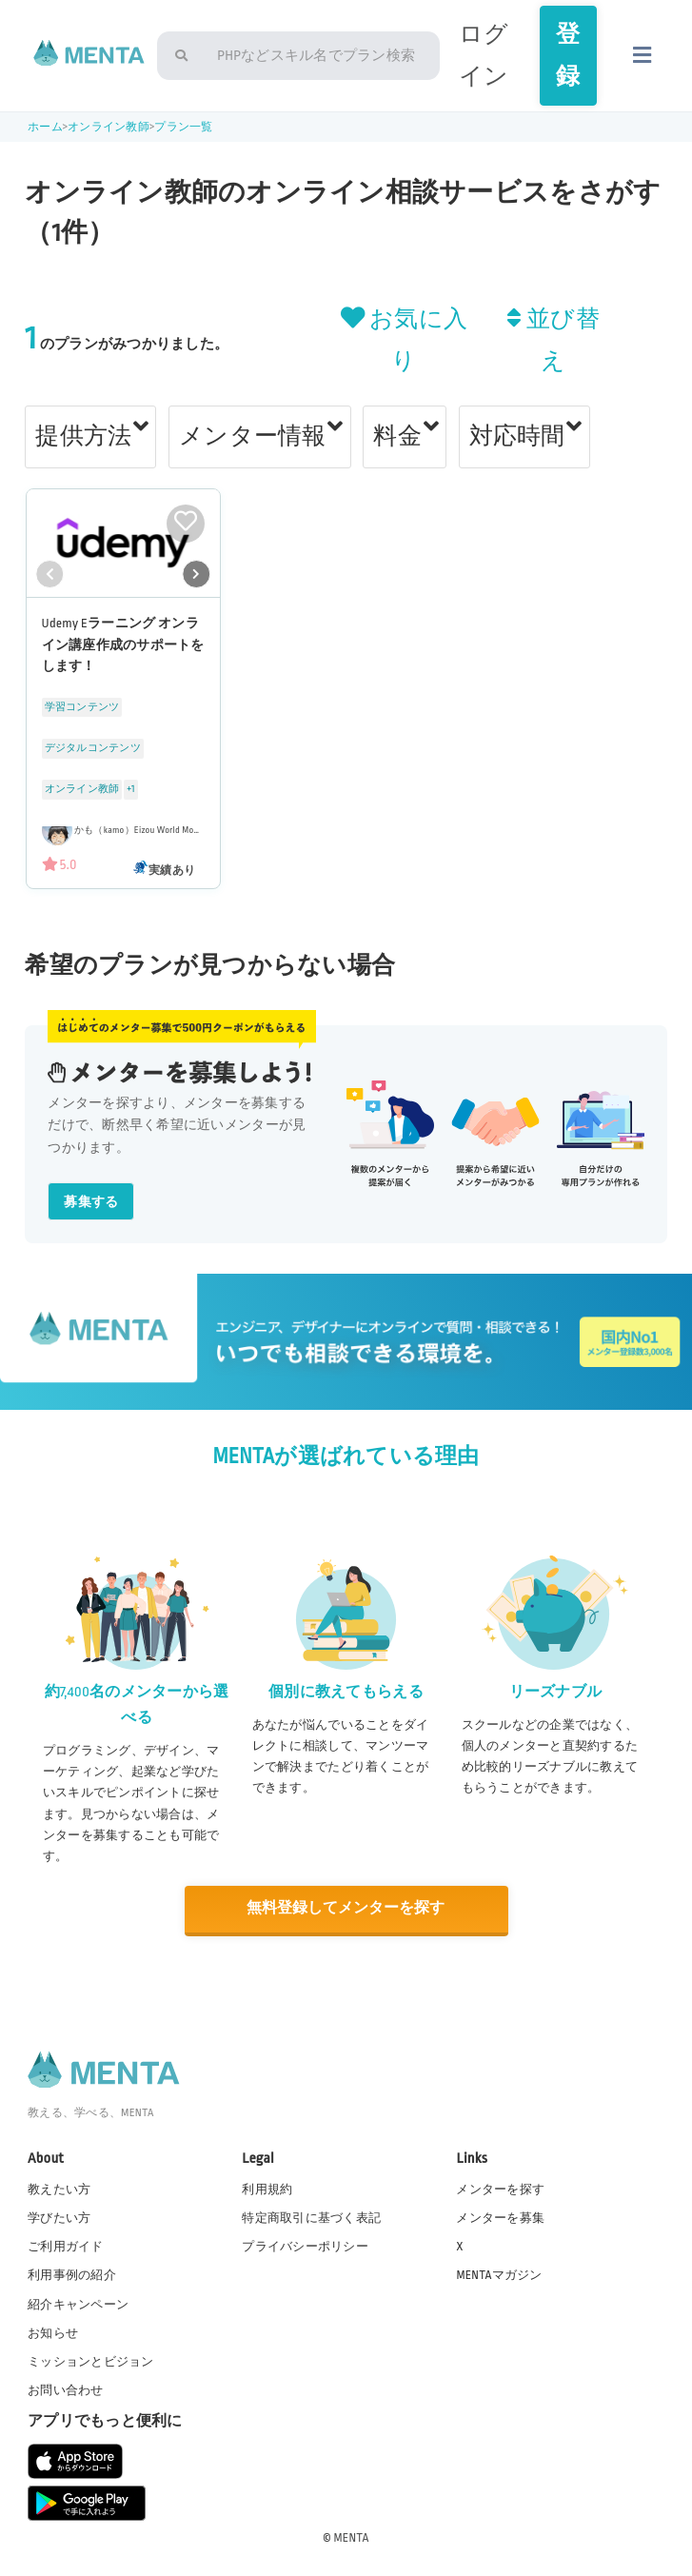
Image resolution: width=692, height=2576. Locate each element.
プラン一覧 (183, 127)
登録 (568, 55)
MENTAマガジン (499, 2274)
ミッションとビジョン (91, 2361)
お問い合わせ (66, 2389)
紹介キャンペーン (78, 2302)
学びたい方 (59, 2217)
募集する (91, 1202)
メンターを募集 (500, 2217)
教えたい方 (59, 2188)
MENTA (351, 2537)
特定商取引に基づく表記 (311, 2217)
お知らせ (53, 2331)
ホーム (45, 127)
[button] (196, 574)
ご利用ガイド (66, 2245)
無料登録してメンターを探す (346, 1908)
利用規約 (267, 2188)
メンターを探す (500, 2188)
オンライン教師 (108, 127)
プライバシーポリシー (305, 2245)
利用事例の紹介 (72, 2274)
